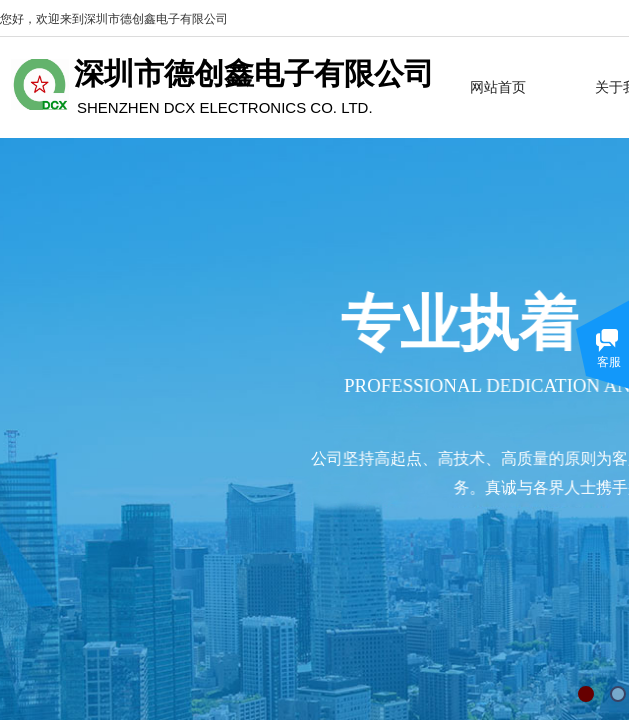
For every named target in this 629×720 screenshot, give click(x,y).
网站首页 (498, 87)
